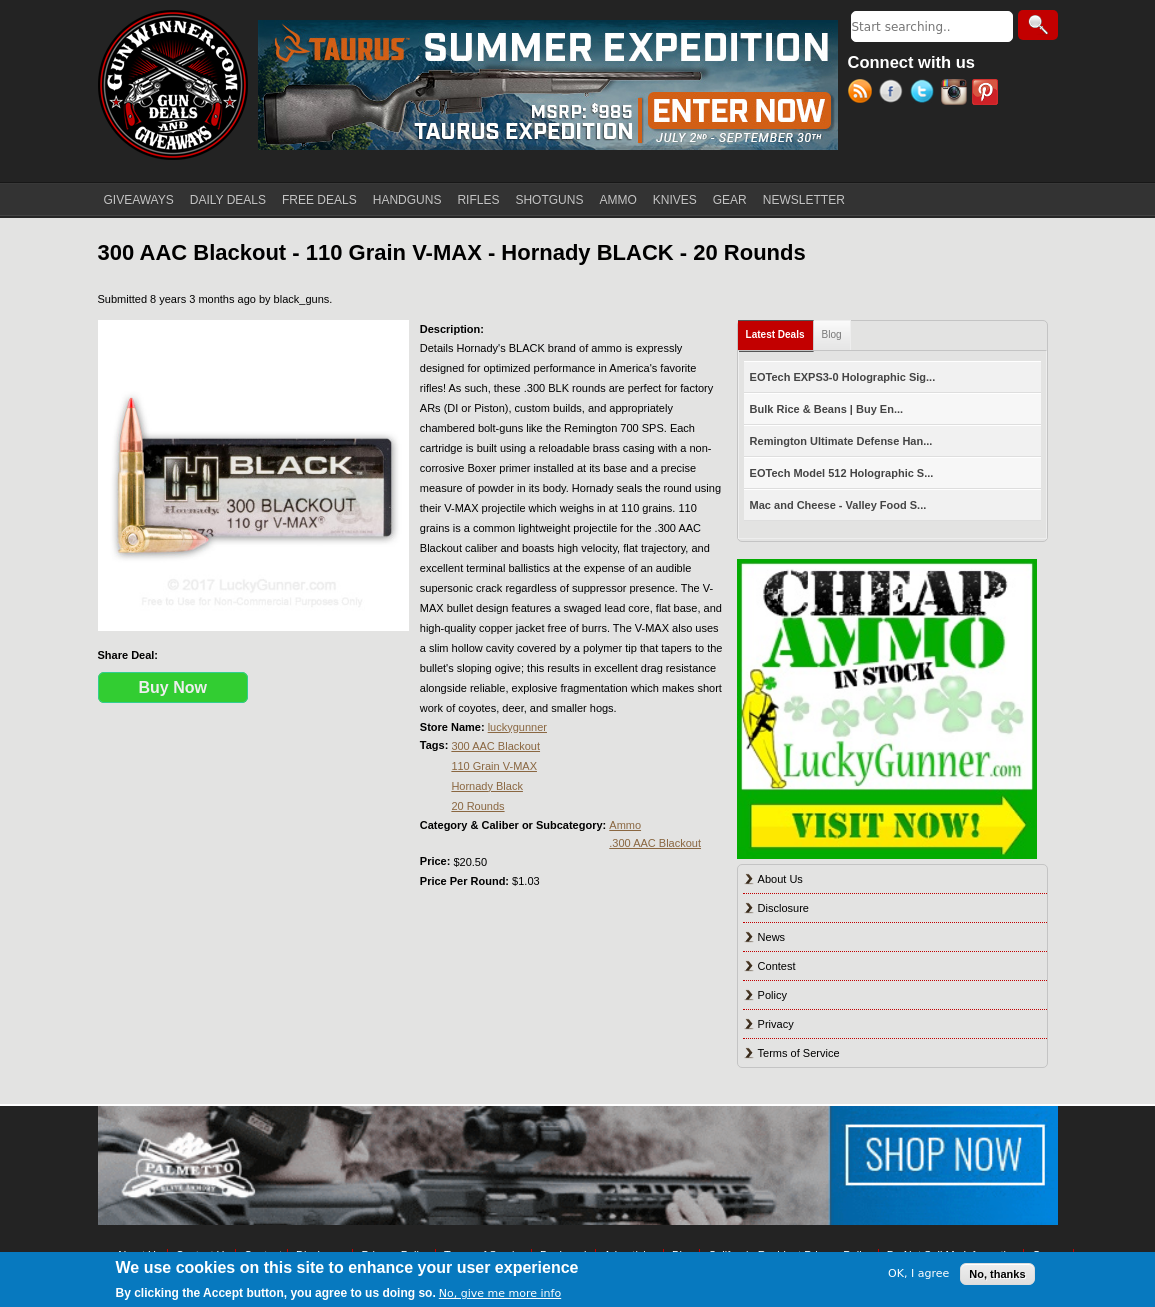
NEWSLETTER (804, 200)
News (772, 937)
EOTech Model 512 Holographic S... (842, 473)
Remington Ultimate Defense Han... (841, 441)
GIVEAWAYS (139, 200)
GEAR (730, 200)
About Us (780, 879)
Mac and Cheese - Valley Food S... (838, 505)
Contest (777, 966)
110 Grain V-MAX (494, 766)
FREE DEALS (319, 200)
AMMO (617, 200)
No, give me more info (500, 1293)
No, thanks (997, 1274)
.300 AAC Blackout (655, 843)
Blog (832, 334)
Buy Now (173, 687)
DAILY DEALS (228, 200)
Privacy (776, 1024)
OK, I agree (918, 1273)
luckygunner (517, 727)
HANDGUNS (407, 200)
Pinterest (987, 94)
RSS (863, 94)
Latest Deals (780, 330)
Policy (772, 995)
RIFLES (478, 200)
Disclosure (783, 908)
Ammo (625, 825)
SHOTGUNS (549, 200)
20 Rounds (477, 806)
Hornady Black (487, 786)
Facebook (894, 94)
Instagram (956, 94)
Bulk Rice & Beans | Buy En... (826, 409)
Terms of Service (799, 1053)
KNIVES (675, 200)
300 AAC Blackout (495, 746)
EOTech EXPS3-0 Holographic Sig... (843, 377)
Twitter (925, 94)
